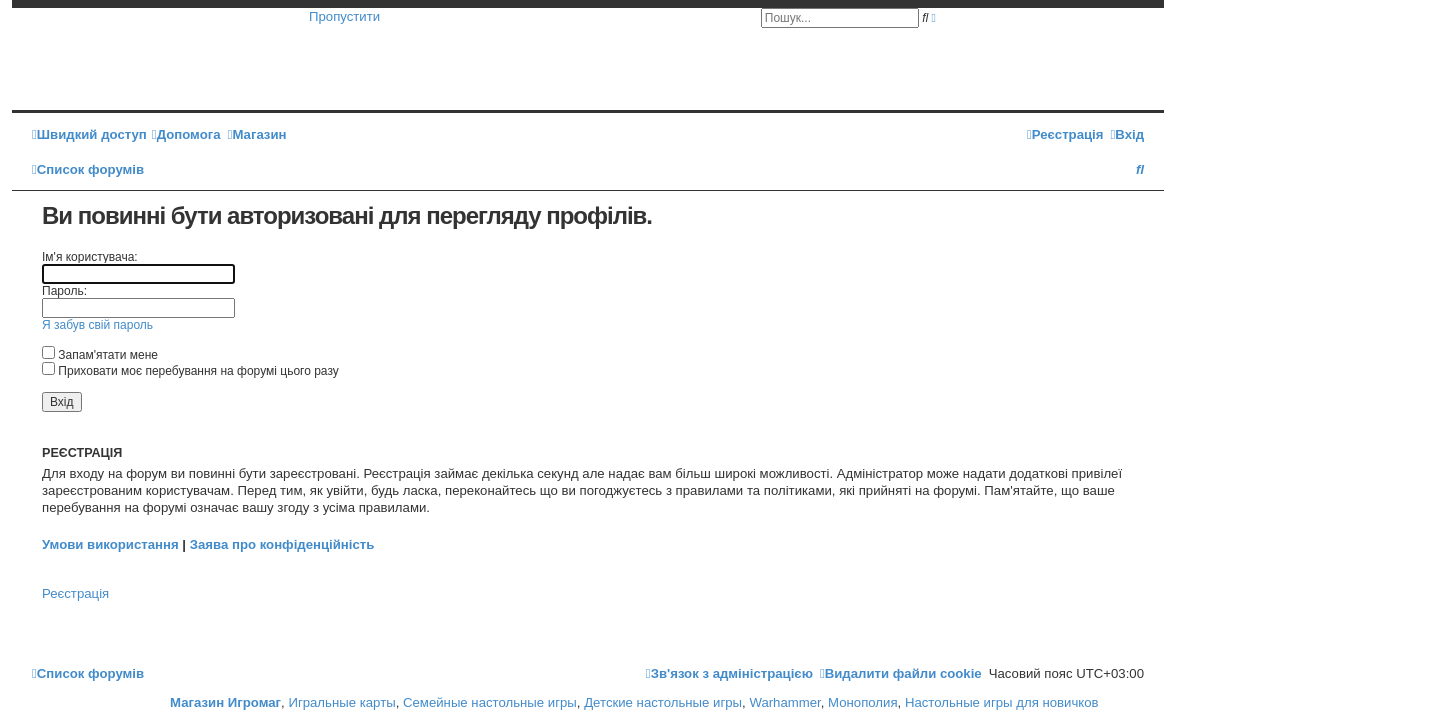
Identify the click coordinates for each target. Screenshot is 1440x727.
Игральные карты (341, 702)
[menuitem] (186, 134)
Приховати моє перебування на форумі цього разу (190, 371)
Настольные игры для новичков (1002, 702)
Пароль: (64, 291)
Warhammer (784, 702)
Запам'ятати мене (100, 355)
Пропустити (344, 16)
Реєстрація (75, 593)
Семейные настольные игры (490, 702)
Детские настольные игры (663, 702)
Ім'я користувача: (90, 257)
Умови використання (110, 544)
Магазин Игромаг (225, 702)
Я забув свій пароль (97, 325)
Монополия (862, 702)
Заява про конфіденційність (282, 544)
